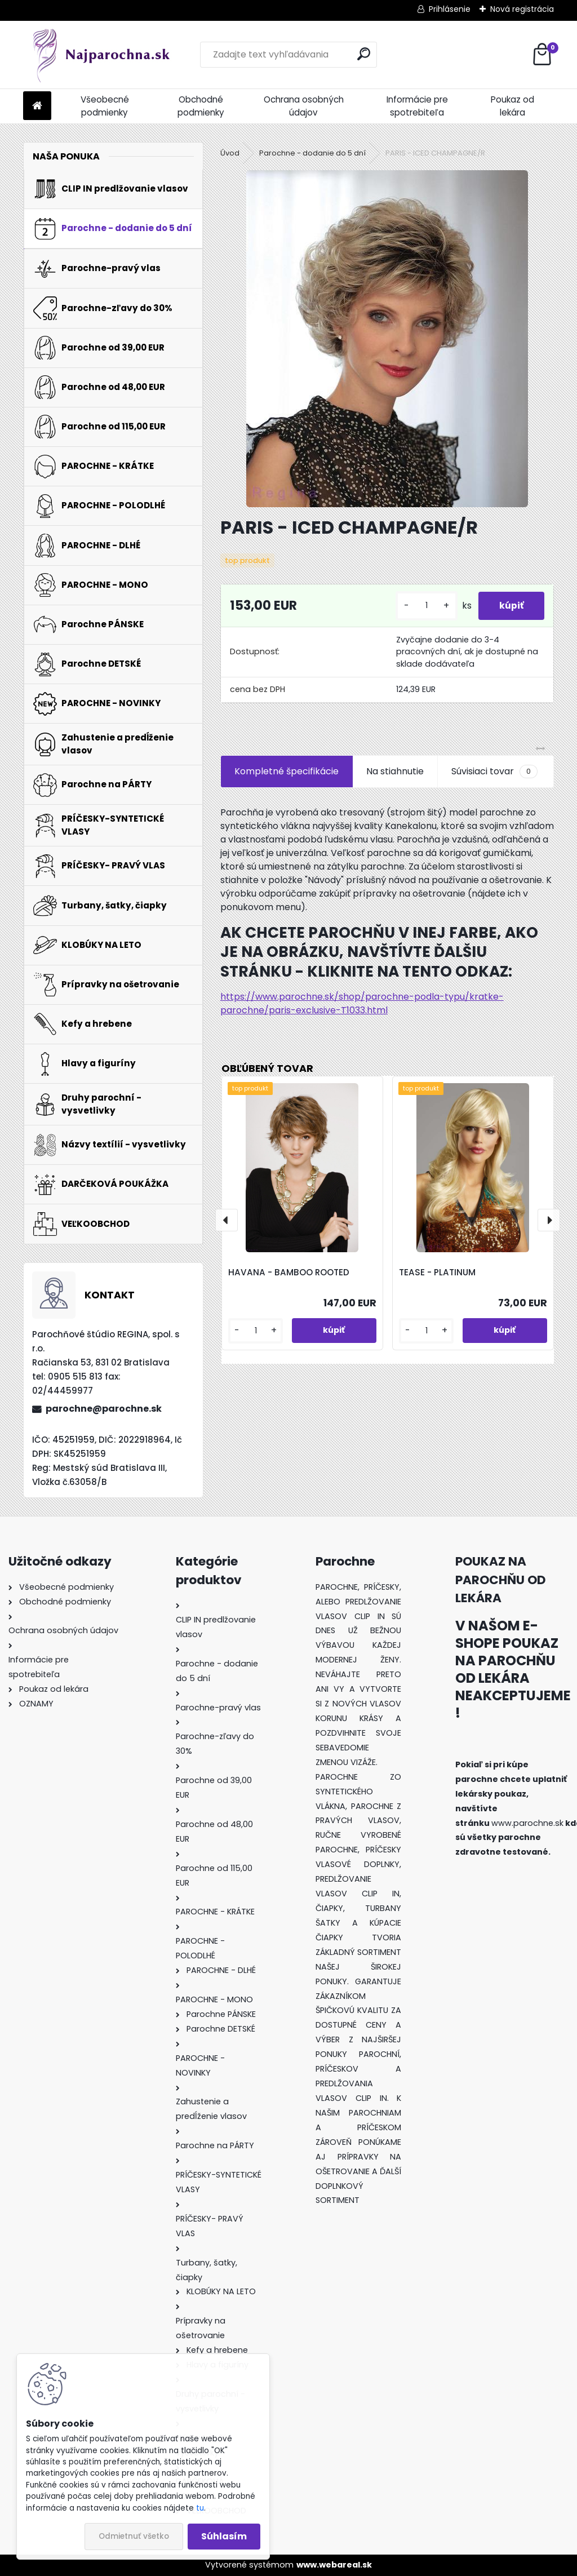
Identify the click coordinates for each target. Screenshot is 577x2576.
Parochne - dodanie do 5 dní (312, 153)
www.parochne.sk (527, 1823)
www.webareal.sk (334, 2564)
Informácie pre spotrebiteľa (417, 106)
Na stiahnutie (395, 771)
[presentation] (226, 1220)
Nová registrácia (522, 9)
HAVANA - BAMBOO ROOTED (288, 1272)
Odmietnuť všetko (134, 2536)
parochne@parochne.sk (104, 1408)
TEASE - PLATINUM (437, 1272)
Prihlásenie (450, 9)
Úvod (229, 153)
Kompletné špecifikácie (286, 771)
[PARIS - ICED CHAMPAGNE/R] (387, 338)
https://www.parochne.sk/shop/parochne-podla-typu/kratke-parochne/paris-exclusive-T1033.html (362, 1003)
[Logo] (100, 54)
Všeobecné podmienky (105, 106)
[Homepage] (37, 106)
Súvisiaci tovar (494, 771)
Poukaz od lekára (512, 106)
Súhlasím (224, 2536)
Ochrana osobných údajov (304, 106)
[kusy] (422, 605)
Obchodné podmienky (200, 106)
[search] (363, 53)
